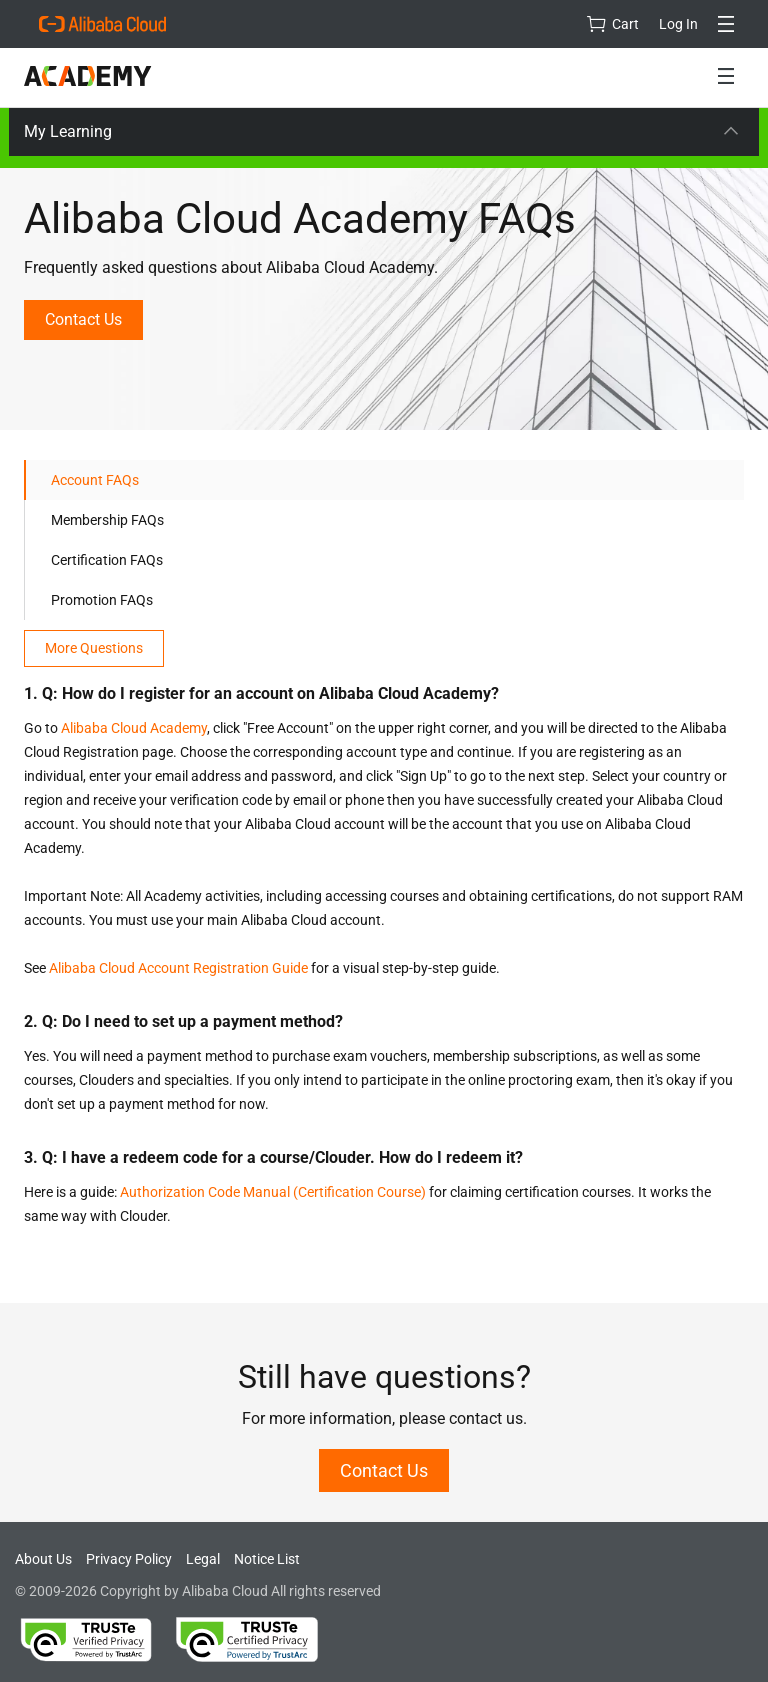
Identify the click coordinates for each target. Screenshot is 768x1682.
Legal (203, 1559)
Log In (678, 24)
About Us (43, 1559)
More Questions (94, 648)
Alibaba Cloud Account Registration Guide (178, 968)
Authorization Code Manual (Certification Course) (273, 1192)
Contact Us (83, 319)
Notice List (267, 1559)
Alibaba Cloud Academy (134, 728)
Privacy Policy (129, 1559)
